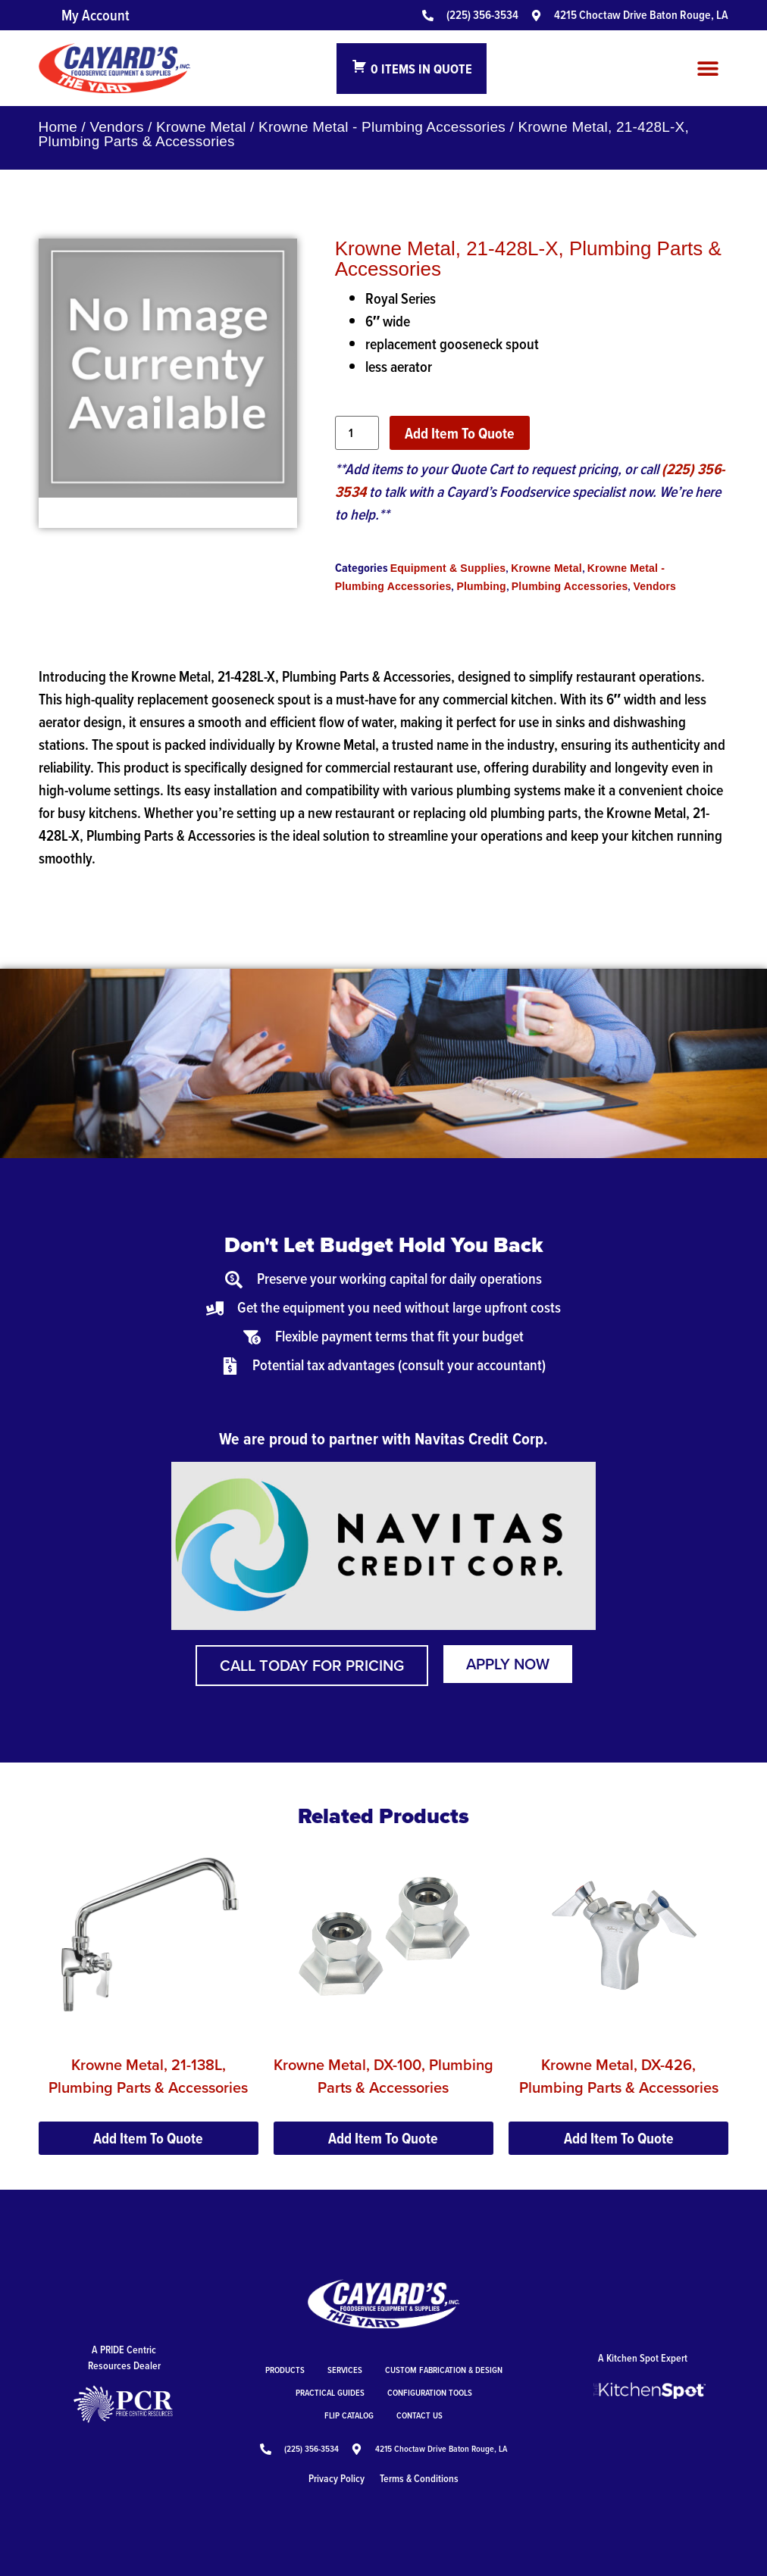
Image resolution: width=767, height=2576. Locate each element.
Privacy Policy (336, 2478)
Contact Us (419, 2415)
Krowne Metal (201, 127)
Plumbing (481, 586)
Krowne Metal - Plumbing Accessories (382, 127)
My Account (95, 15)
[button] (707, 69)
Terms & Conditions (419, 2478)
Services (344, 2369)
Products (285, 2369)
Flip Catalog (349, 2415)
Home (58, 127)
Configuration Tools (429, 2392)
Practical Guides (330, 2392)
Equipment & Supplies (448, 568)
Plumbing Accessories (570, 586)
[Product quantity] (357, 433)
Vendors (117, 127)
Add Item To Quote (460, 433)
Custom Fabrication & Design (443, 2369)
